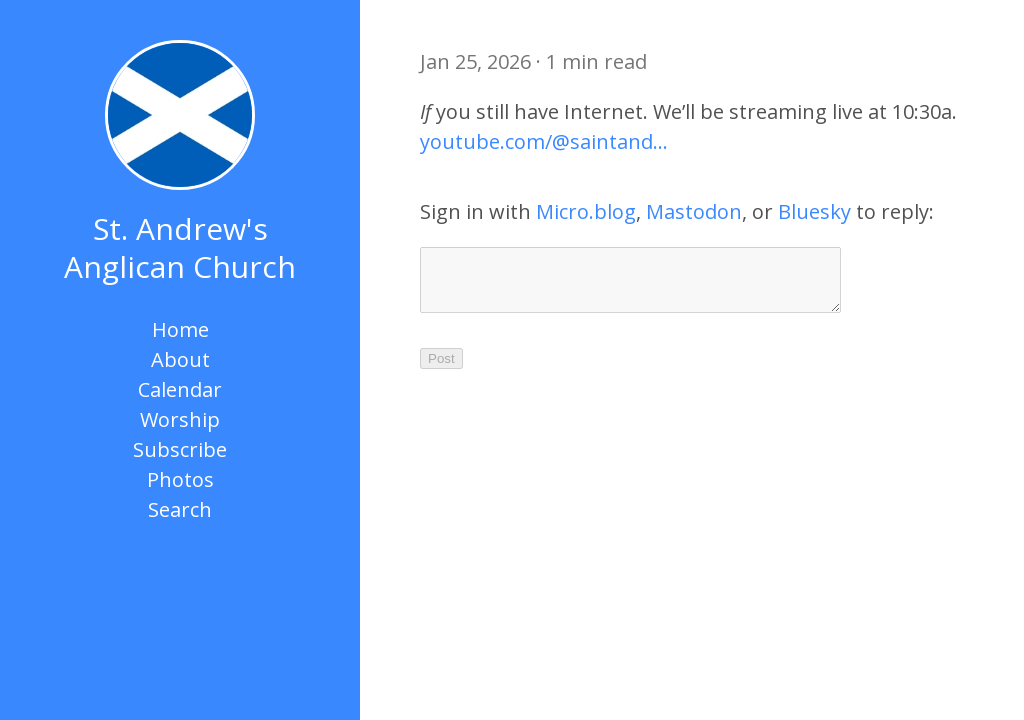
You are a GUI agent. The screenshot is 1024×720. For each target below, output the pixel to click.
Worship (180, 419)
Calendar (180, 389)
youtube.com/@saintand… (544, 141)
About (180, 359)
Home (180, 329)
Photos (180, 479)
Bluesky (814, 211)
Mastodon (694, 211)
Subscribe (180, 449)
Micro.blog (586, 211)
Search (180, 509)
